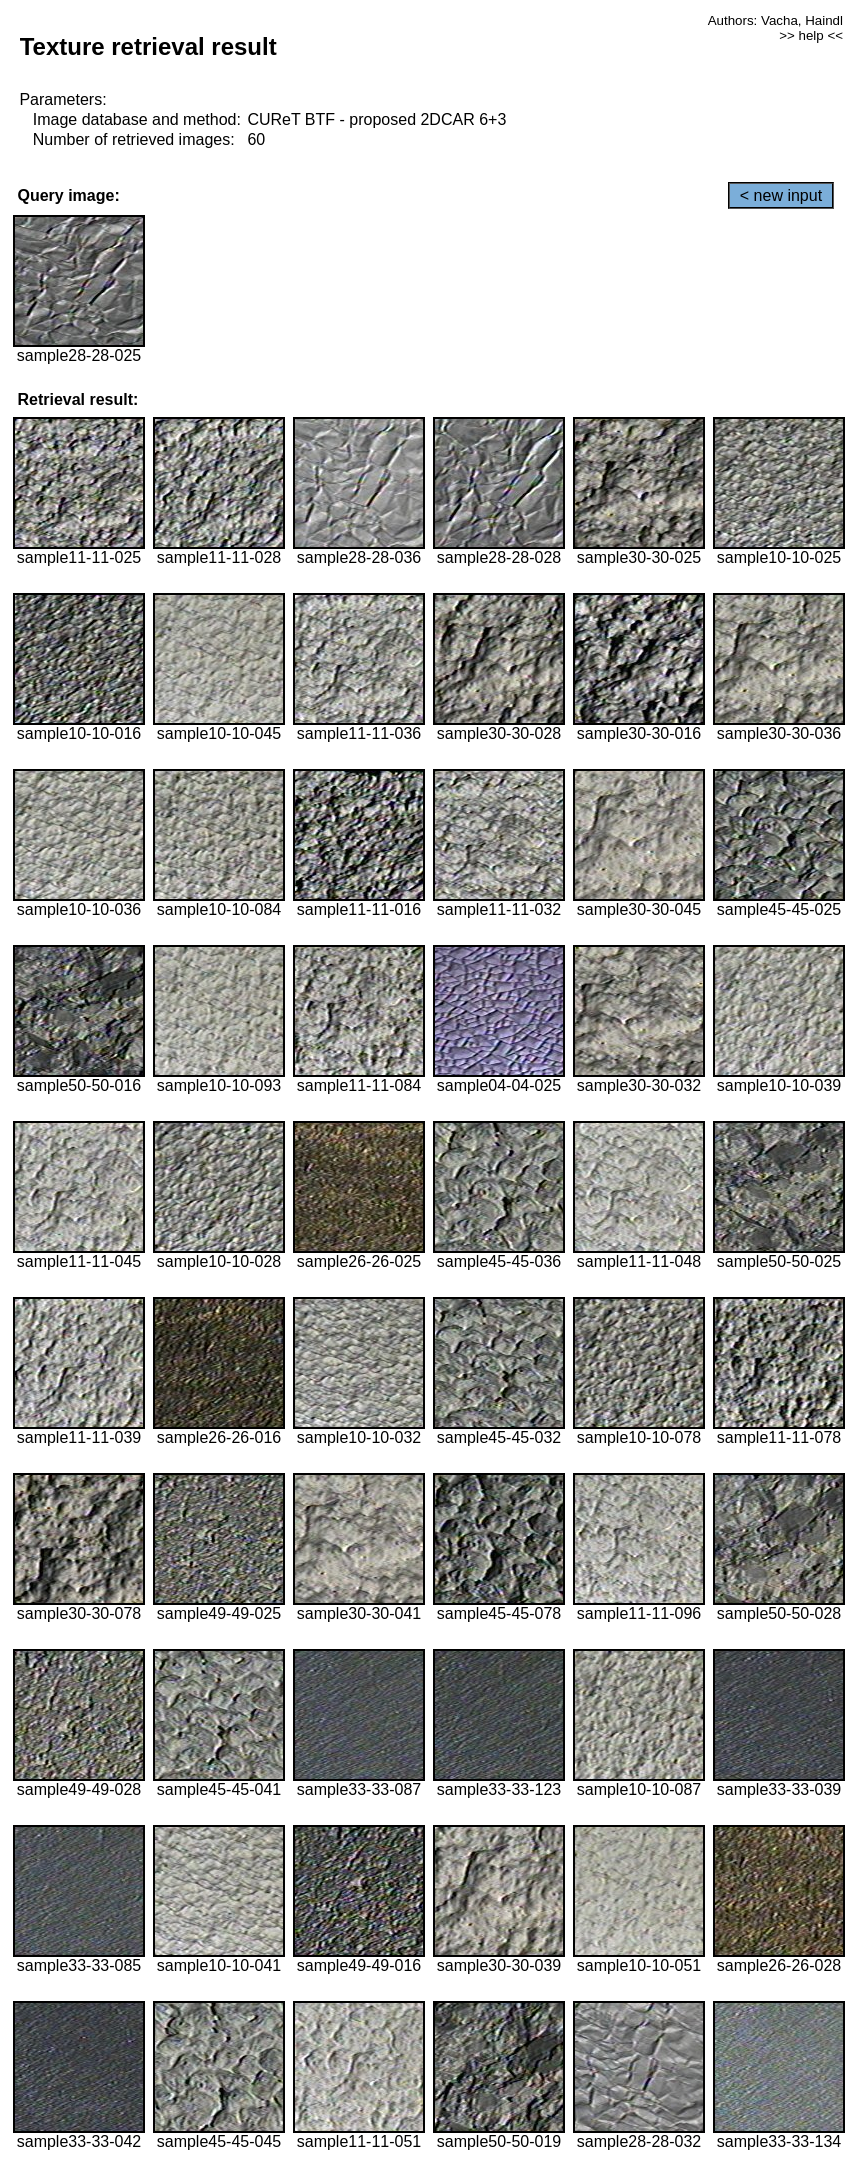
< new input (781, 195)
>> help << (811, 35)
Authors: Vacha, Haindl (775, 20)
